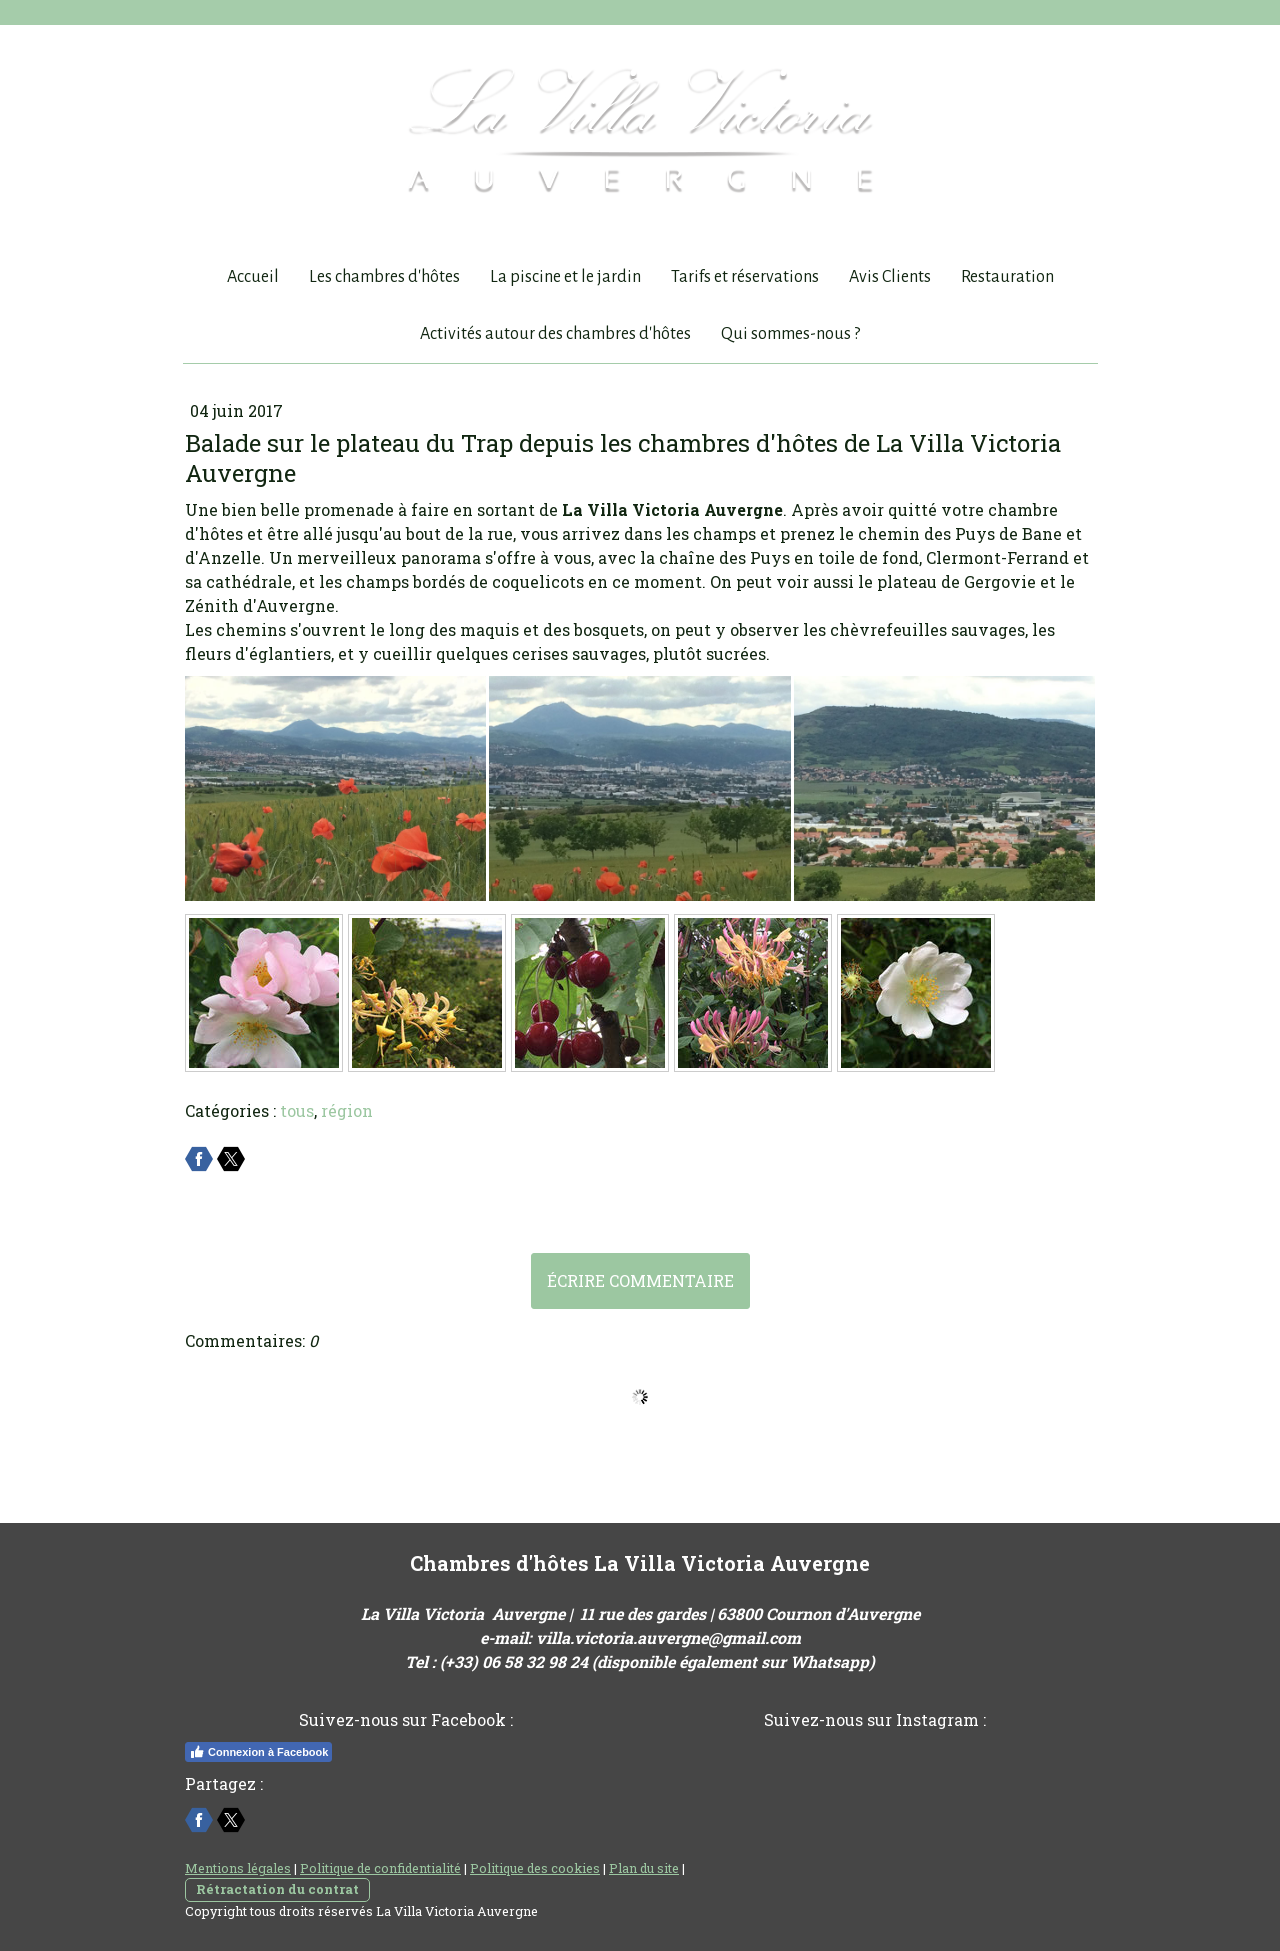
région (347, 1110)
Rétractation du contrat (277, 1889)
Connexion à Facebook (258, 1752)
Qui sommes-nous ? (790, 334)
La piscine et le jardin (565, 277)
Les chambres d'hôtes (384, 277)
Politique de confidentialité (380, 1868)
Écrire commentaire (640, 1280)
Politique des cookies (535, 1868)
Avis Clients (890, 277)
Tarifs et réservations (745, 277)
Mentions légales (238, 1868)
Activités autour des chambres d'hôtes (555, 334)
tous (297, 1110)
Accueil (253, 277)
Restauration (1007, 277)
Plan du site (644, 1868)
